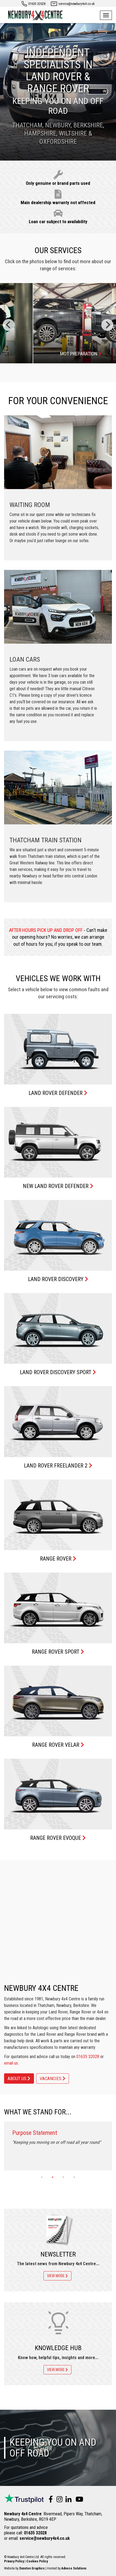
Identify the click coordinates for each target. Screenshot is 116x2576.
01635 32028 (36, 4)
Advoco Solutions (73, 2568)
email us (11, 2063)
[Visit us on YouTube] (78, 2500)
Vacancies (52, 2078)
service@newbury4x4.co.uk (76, 4)
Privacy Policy (14, 2561)
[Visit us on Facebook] (49, 2500)
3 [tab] (63, 2179)
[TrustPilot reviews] (24, 2500)
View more (57, 2276)
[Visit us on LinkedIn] (66, 2500)
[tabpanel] (58, 2145)
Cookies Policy (37, 2561)
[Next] (107, 325)
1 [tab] (42, 2179)
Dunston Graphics (32, 2568)
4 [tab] (74, 2179)
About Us (19, 2078)
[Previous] (9, 325)
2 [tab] (53, 2179)
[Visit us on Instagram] (58, 2500)
